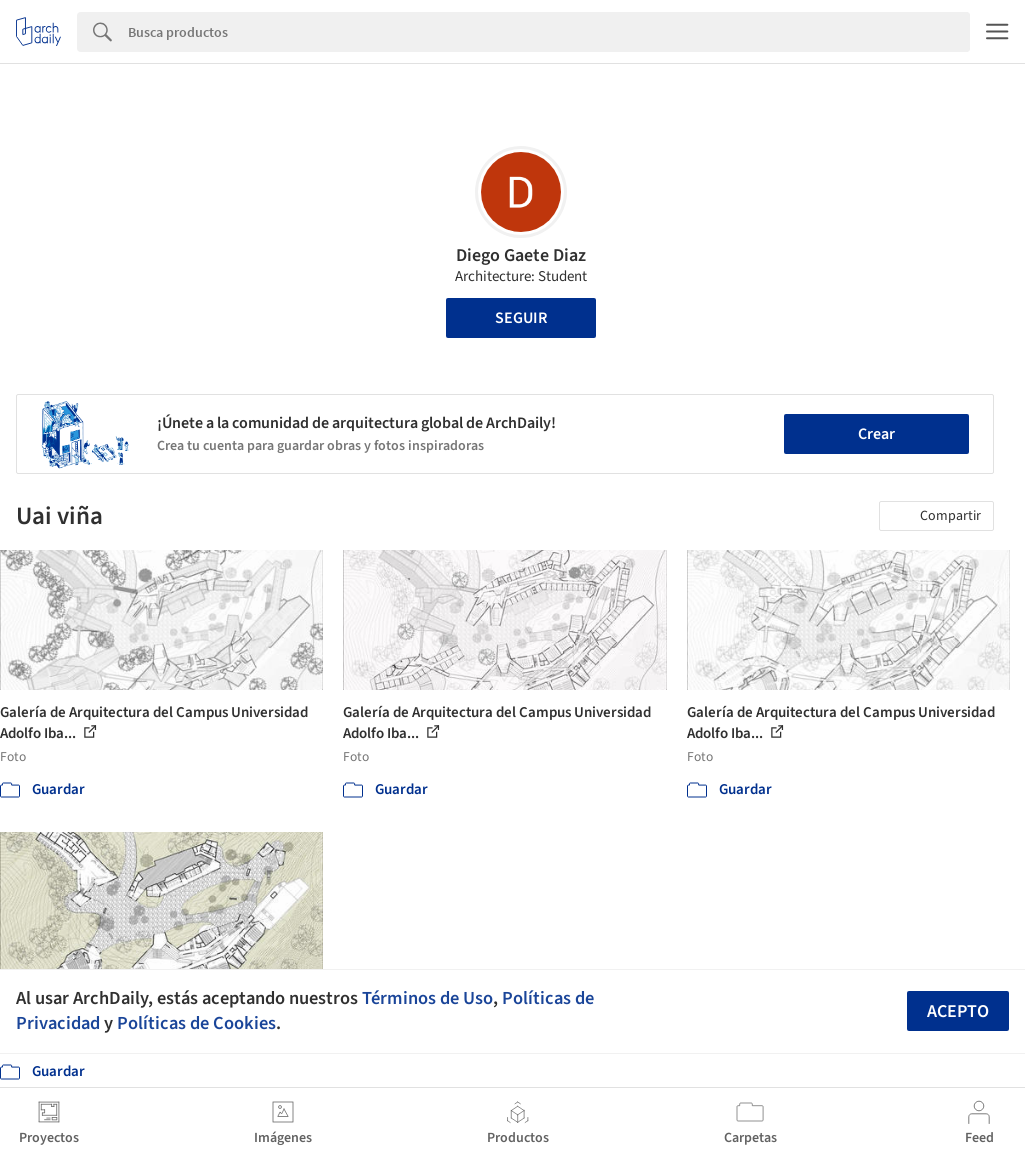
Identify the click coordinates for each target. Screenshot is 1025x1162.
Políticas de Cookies (196, 1023)
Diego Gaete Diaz (521, 255)
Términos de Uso (427, 998)
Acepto (958, 1011)
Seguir (521, 318)
